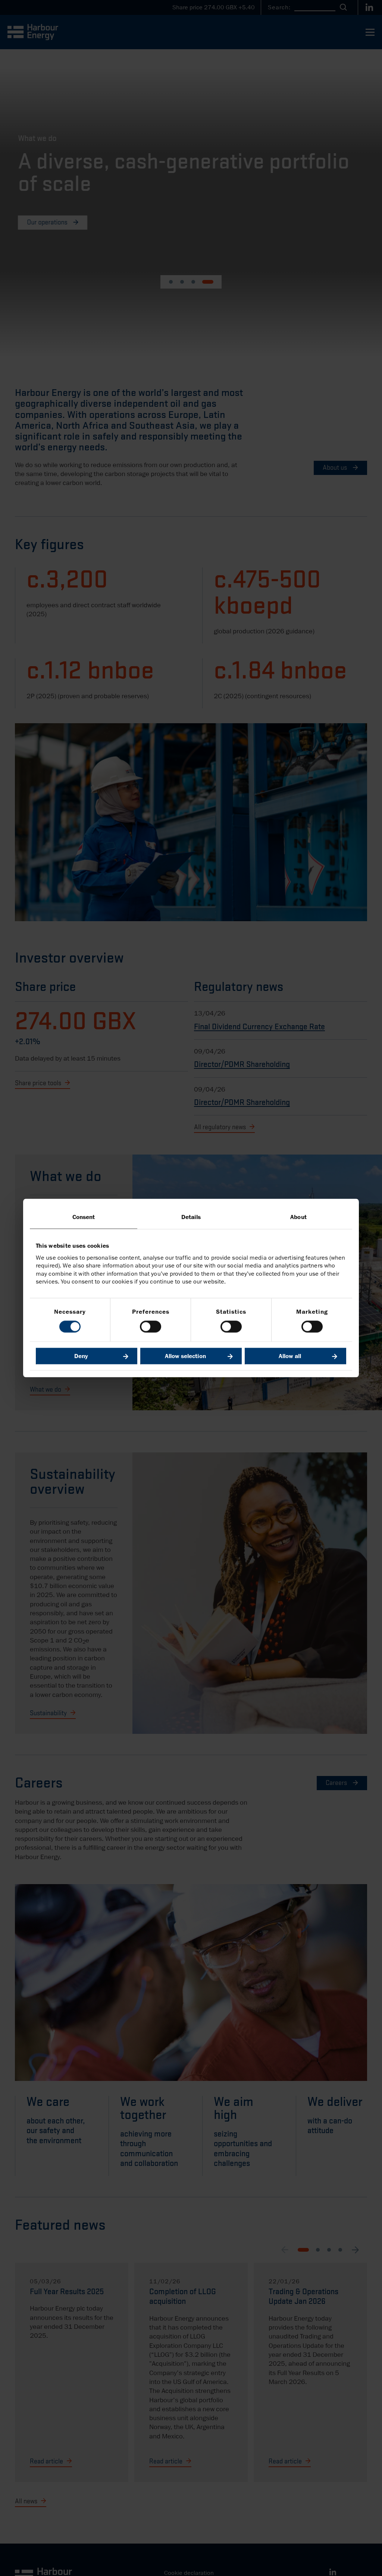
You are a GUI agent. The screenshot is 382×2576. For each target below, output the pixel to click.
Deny (81, 1356)
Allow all (290, 1356)
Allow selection (185, 1356)
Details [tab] (191, 1217)
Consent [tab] (83, 1217)
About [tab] (298, 1217)
